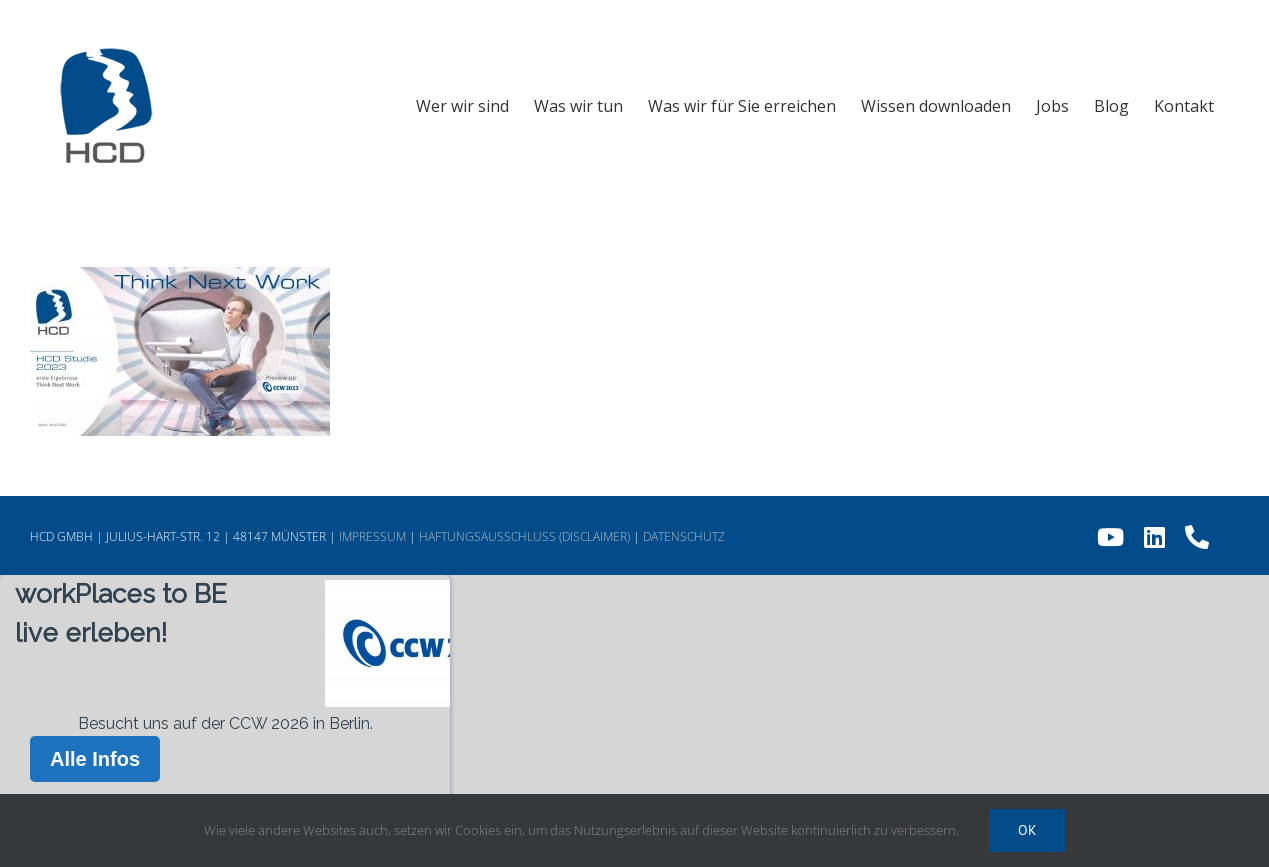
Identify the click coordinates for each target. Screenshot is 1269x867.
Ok (1027, 830)
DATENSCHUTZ (684, 536)
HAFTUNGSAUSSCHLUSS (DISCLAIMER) (524, 536)
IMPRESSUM (372, 536)
